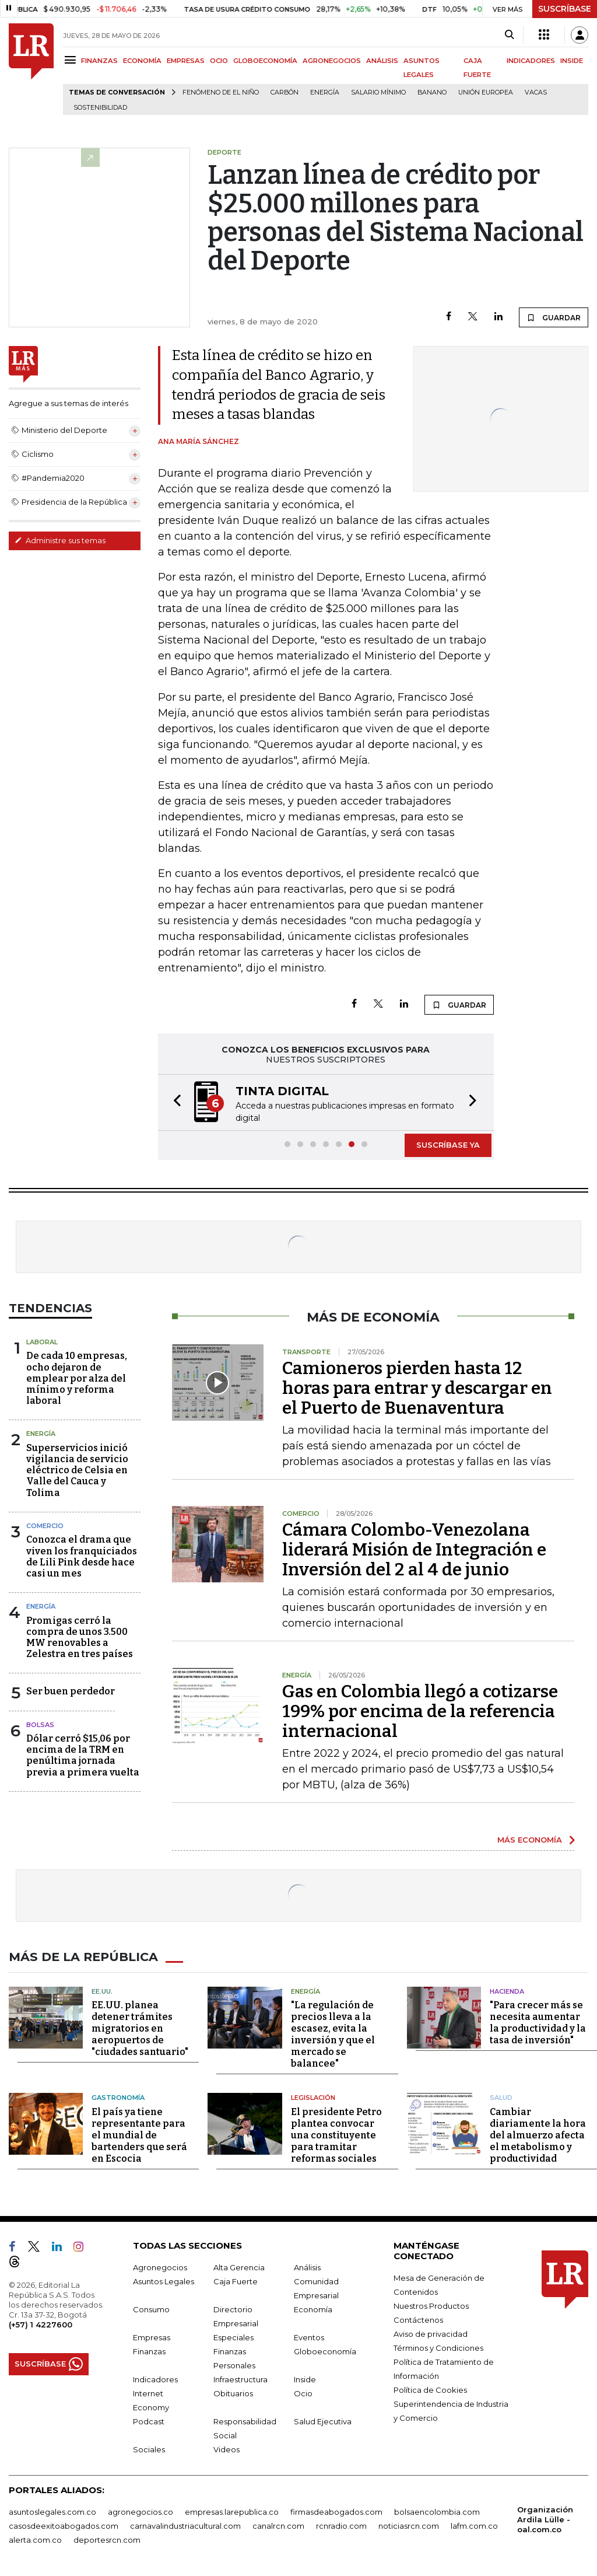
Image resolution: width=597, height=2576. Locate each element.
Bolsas (40, 1725)
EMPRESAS (186, 61)
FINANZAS (99, 61)
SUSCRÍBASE (564, 9)
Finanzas (149, 2350)
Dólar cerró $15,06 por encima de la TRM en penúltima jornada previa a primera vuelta (82, 1755)
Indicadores (155, 2378)
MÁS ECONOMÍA (529, 1839)
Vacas (536, 92)
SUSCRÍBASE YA (448, 1144)
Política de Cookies (430, 2389)
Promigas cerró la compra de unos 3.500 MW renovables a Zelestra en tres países (79, 1637)
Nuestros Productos (431, 2305)
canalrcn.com (278, 2525)
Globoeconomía (325, 2350)
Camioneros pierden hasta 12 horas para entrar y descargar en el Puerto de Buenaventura (417, 1388)
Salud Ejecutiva (323, 2420)
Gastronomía (118, 2097)
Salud (501, 2097)
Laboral (42, 1342)
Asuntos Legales (163, 2280)
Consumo (151, 2308)
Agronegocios (160, 2266)
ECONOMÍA (142, 61)
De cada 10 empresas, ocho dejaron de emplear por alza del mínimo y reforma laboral (76, 1378)
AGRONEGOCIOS (332, 61)
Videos (226, 2448)
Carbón (284, 92)
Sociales (149, 2448)
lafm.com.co (474, 2525)
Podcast (148, 2420)
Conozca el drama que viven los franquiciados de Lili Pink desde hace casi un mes (81, 1556)
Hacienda (507, 1991)
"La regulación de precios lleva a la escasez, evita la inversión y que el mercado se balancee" (333, 2033)
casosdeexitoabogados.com (63, 2525)
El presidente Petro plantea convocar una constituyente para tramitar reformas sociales (336, 2134)
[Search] (509, 35)
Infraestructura (240, 2378)
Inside (305, 2378)
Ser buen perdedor (70, 1691)
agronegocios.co (140, 2511)
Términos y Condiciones (438, 2347)
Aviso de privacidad (431, 2333)
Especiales (233, 2336)
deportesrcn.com (107, 2539)
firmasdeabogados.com (336, 2511)
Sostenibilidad (100, 107)
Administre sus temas (60, 540)
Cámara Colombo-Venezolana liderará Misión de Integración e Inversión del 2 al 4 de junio (414, 1549)
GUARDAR (553, 317)
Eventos (309, 2336)
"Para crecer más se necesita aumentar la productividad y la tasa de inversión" (538, 2022)
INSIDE (571, 61)
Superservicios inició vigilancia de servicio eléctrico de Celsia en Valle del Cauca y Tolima (77, 1470)
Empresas (151, 2336)
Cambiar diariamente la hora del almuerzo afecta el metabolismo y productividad (538, 2134)
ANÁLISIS (382, 61)
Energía (324, 92)
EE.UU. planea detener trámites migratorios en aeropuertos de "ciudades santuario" (140, 2028)
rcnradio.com (341, 2525)
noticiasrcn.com (408, 2525)
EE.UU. (102, 1991)
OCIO (219, 61)
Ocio (303, 2392)
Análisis (307, 2266)
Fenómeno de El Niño (220, 92)
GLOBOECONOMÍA (265, 61)
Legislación (313, 2097)
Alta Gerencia (239, 2266)
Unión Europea (485, 92)
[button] (173, 1102)
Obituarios (233, 2392)
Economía (313, 2308)
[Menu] (72, 60)
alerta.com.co (35, 2539)
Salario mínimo (378, 92)
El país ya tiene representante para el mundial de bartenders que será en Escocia (139, 2134)
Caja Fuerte (235, 2280)
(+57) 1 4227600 (40, 2324)
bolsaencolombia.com (437, 2511)
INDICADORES (531, 61)
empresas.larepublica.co (232, 2511)
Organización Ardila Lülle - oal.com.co (545, 2518)
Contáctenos (418, 2319)
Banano (432, 92)
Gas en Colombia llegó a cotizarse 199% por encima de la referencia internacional (420, 1711)
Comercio (45, 1526)
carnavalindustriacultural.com (185, 2525)
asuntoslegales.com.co (52, 2511)
